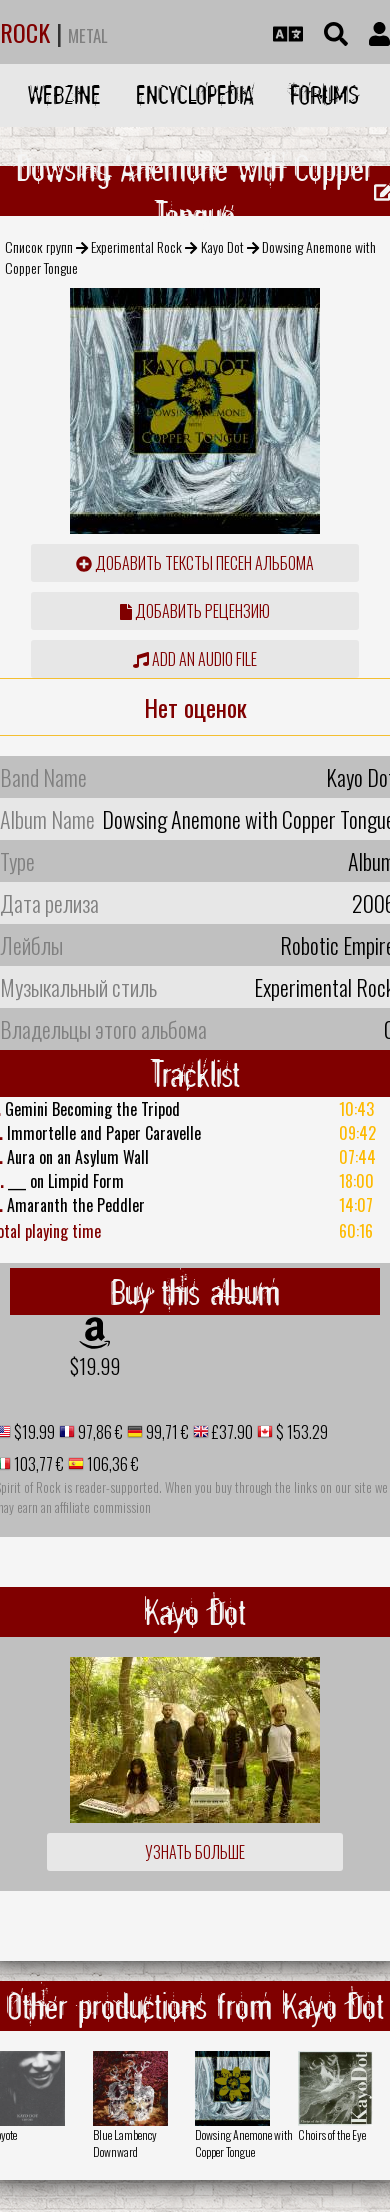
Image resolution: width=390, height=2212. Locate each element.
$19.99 (95, 1366)
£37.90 (231, 1432)
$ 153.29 (300, 1432)
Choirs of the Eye (332, 2134)
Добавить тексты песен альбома (195, 563)
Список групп (39, 246)
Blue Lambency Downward (125, 2143)
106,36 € (111, 1464)
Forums (324, 94)
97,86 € (99, 1432)
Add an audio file (195, 659)
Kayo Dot (222, 246)
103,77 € (37, 1464)
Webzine (64, 94)
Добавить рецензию (195, 611)
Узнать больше (195, 1852)
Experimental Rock (136, 246)
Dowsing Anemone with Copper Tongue (244, 2143)
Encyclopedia (195, 94)
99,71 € (166, 1432)
